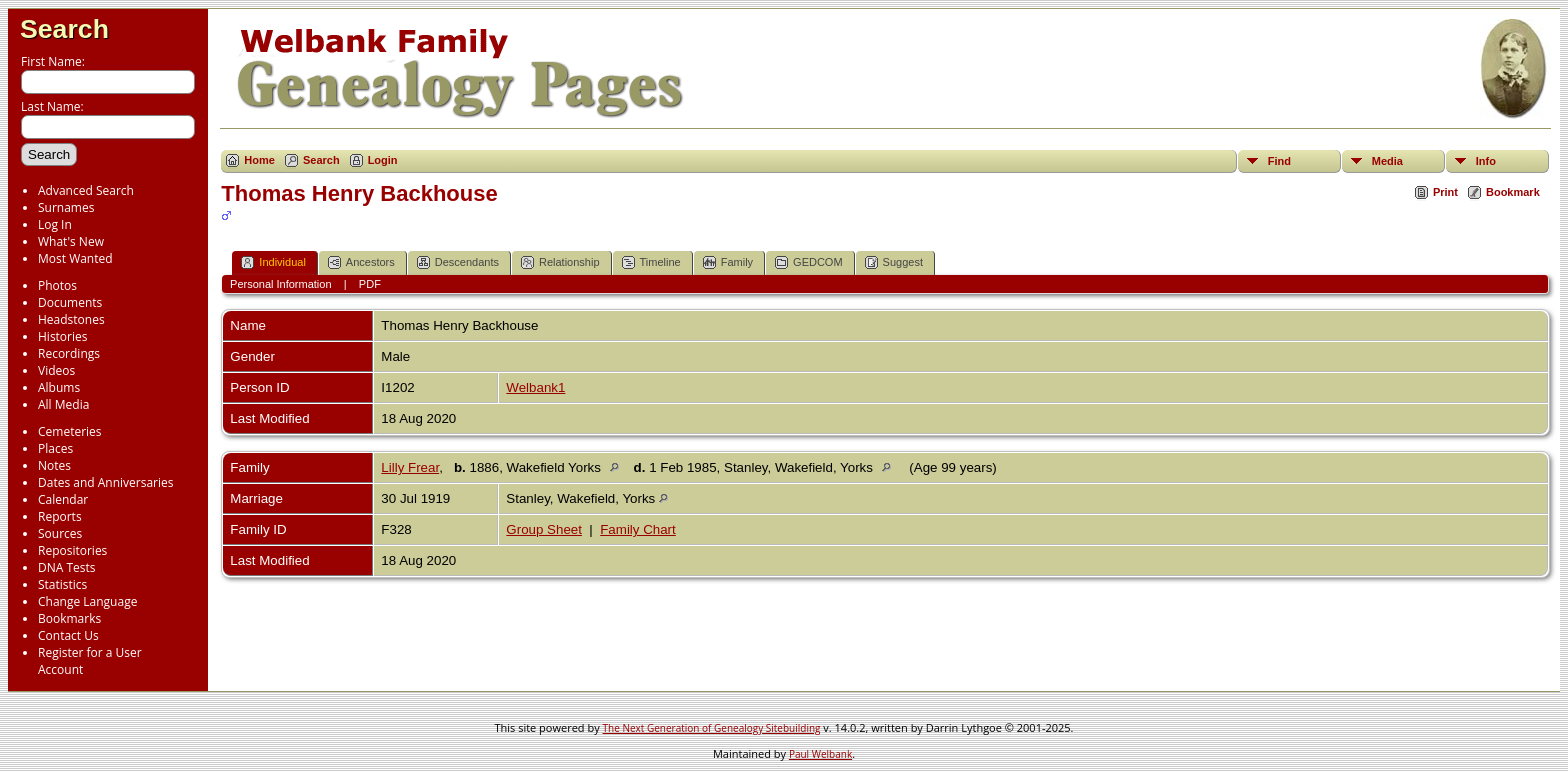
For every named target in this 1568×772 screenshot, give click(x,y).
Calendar (63, 499)
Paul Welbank (820, 754)
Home (259, 160)
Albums (59, 387)
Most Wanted (75, 258)
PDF (370, 284)
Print (1445, 192)
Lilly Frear (410, 467)
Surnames (66, 207)
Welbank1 (535, 387)
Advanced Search (86, 190)
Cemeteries (70, 431)
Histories (62, 336)
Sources (60, 533)
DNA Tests (67, 567)
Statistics (62, 584)
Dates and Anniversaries (105, 482)
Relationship (560, 262)
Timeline (651, 262)
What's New (71, 241)
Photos (57, 285)
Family (728, 262)
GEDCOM (809, 262)
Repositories (72, 550)
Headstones (71, 319)
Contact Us (68, 635)
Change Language (87, 601)
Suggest (894, 262)
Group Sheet (544, 529)
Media (1387, 161)
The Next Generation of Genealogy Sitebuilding (712, 728)
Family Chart (638, 529)
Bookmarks (69, 618)
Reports (60, 516)
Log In (55, 224)
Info (1486, 161)
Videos (56, 370)
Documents (70, 302)
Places (55, 448)
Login (383, 160)
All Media (63, 404)
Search (64, 29)
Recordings (69, 353)
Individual (273, 262)
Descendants (458, 262)
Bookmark (1513, 192)
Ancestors (361, 262)
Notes (54, 465)
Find (1279, 161)
